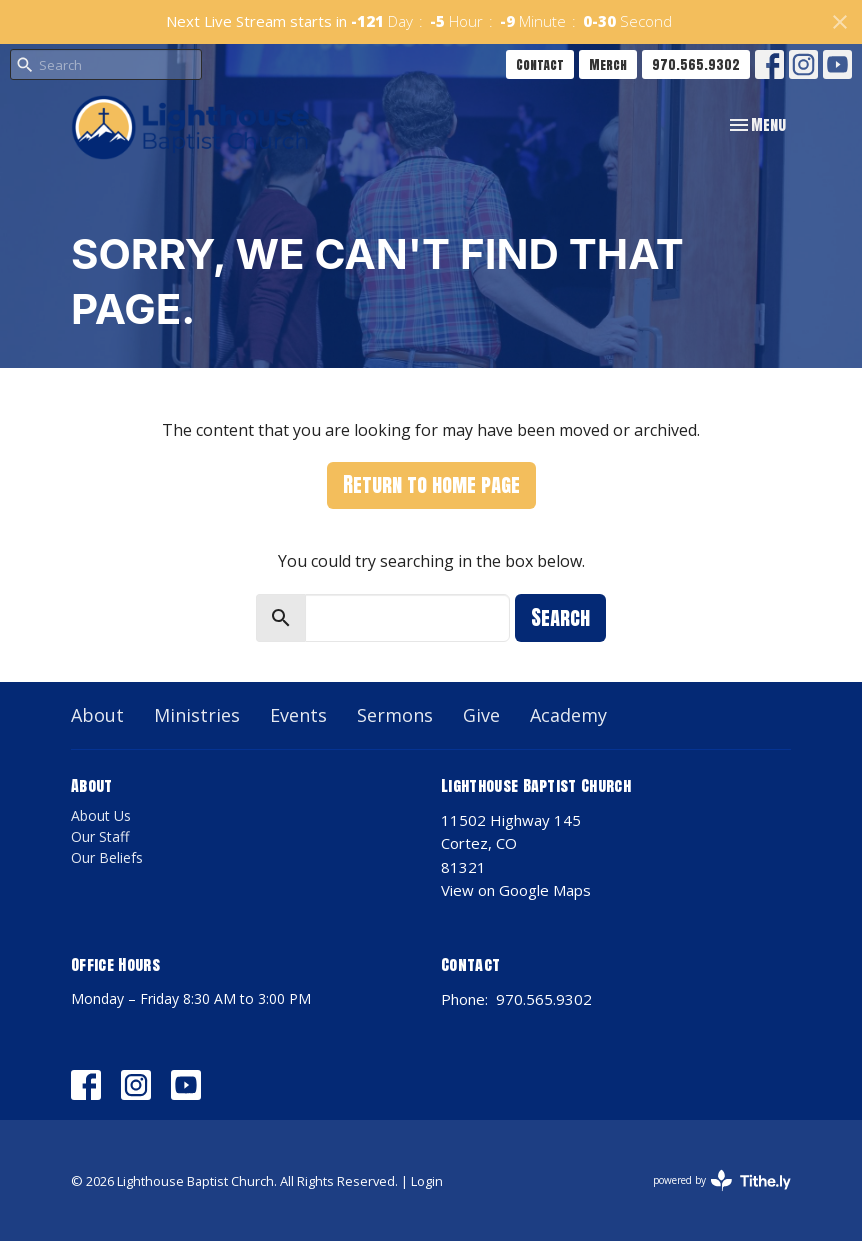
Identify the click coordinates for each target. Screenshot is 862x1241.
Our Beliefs (107, 857)
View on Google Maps (516, 890)
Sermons (395, 715)
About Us (101, 815)
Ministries (197, 715)
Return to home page (431, 484)
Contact (540, 64)
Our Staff (100, 836)
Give (481, 715)
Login (427, 1181)
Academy (568, 715)
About (97, 715)
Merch (608, 64)
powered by (722, 1180)
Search (560, 617)
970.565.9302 (696, 64)
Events (298, 715)
